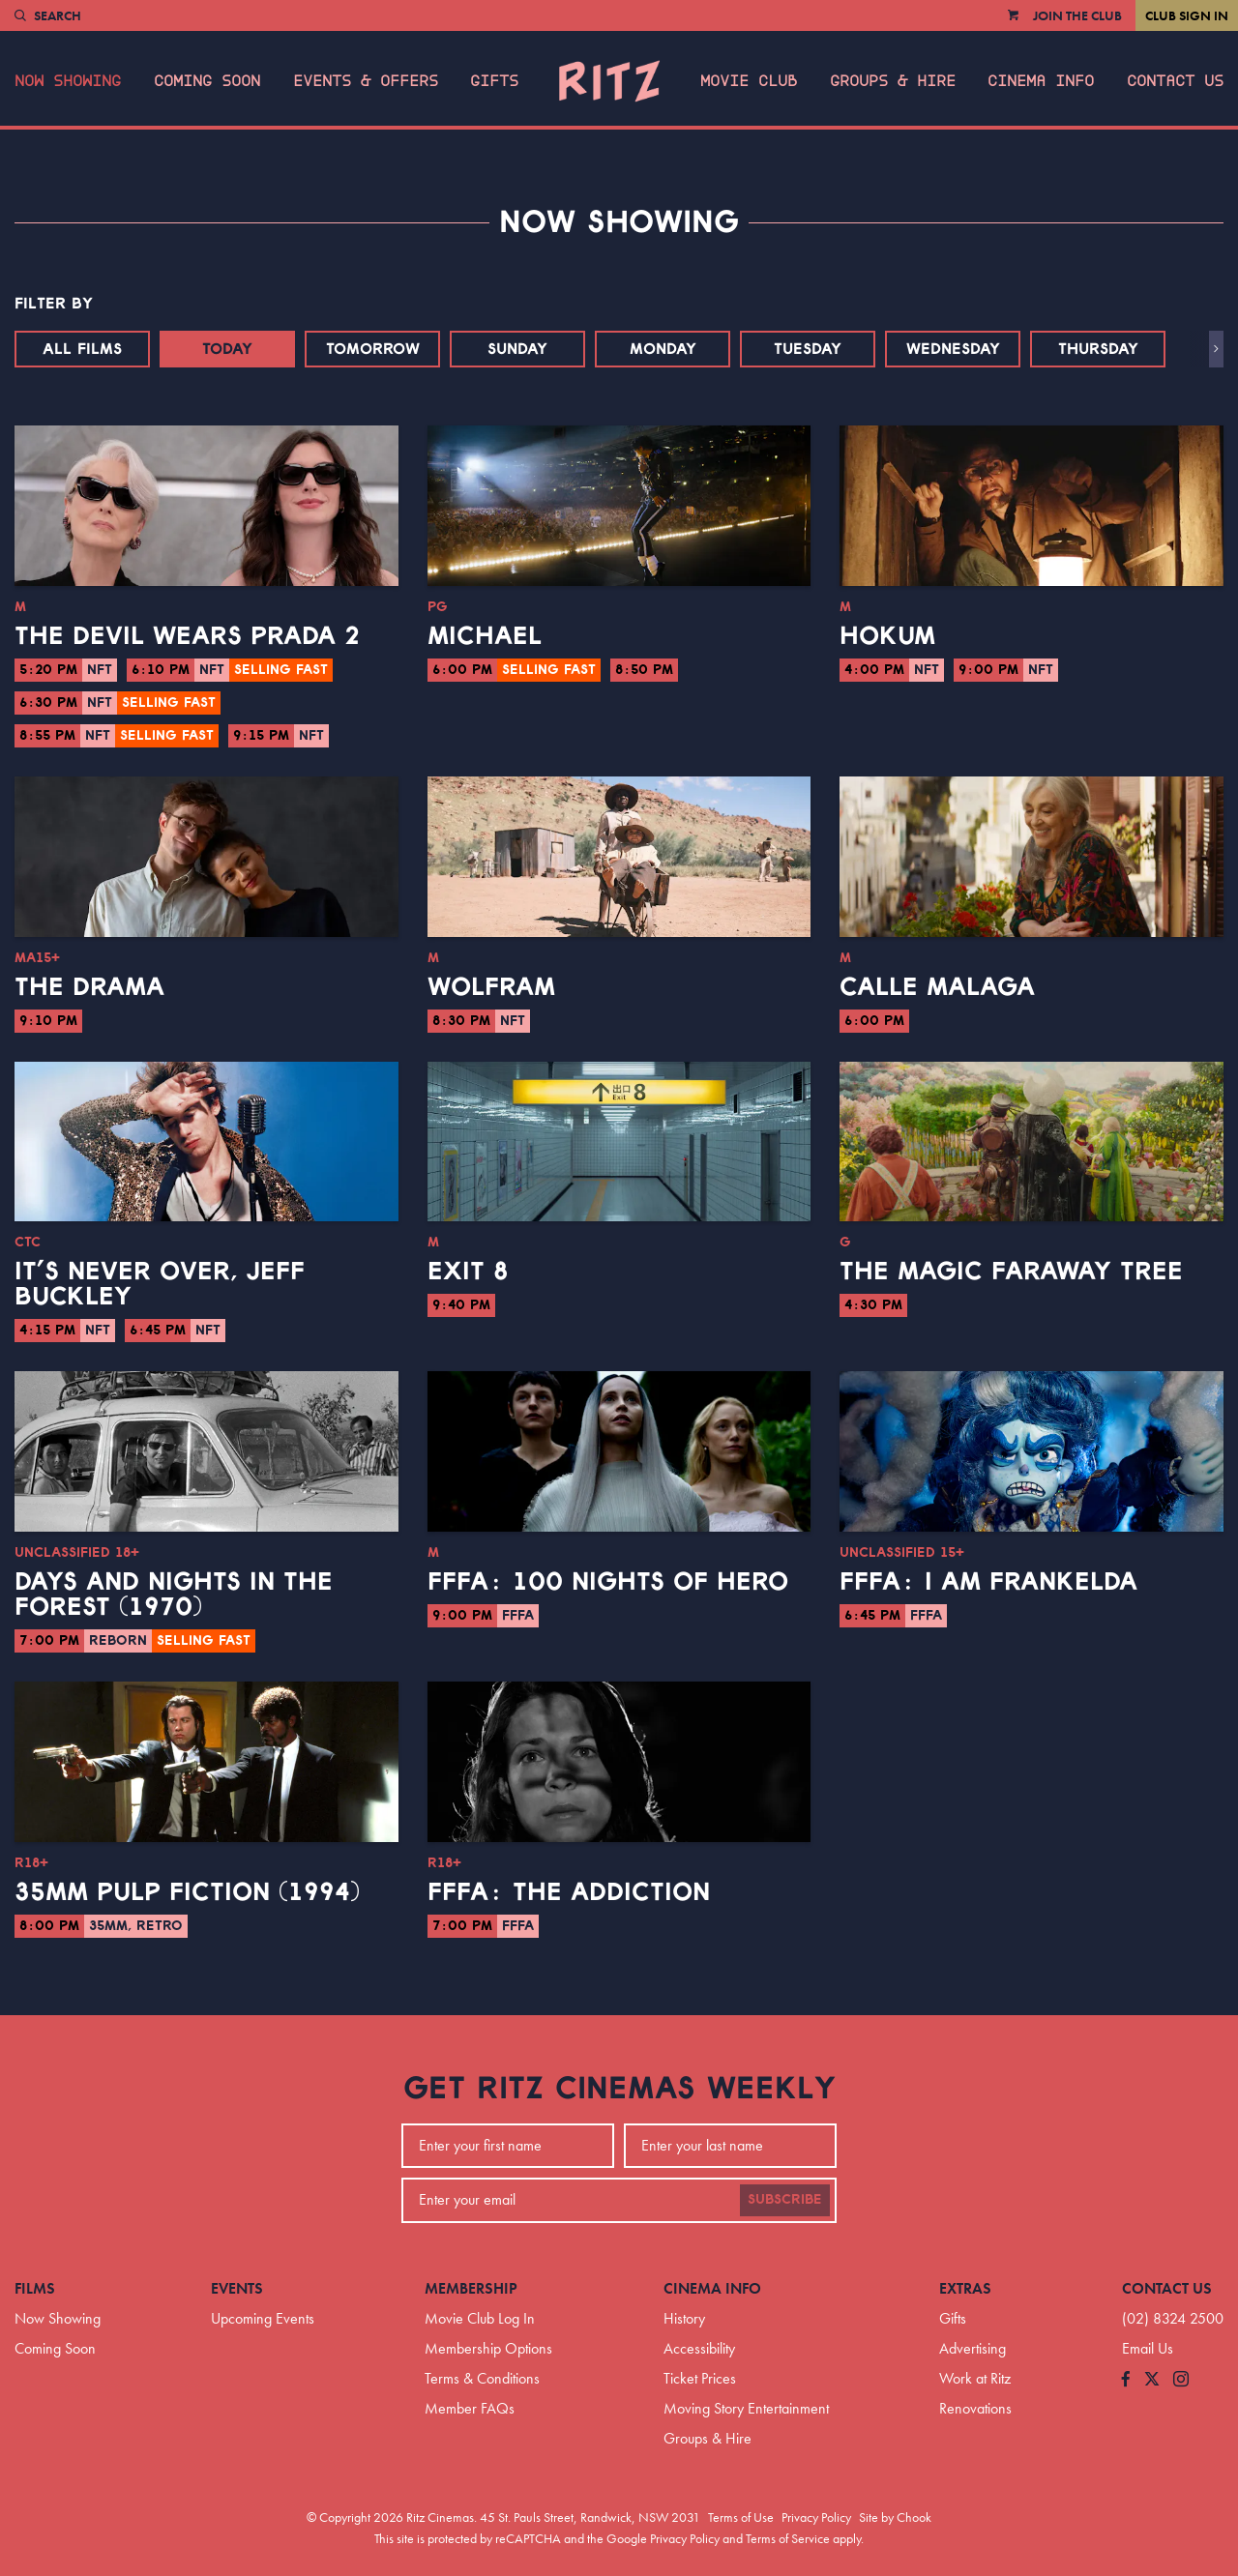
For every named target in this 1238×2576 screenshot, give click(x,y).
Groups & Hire (893, 81)
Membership (471, 2288)
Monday (663, 349)
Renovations (975, 2408)
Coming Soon (207, 81)
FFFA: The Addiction (568, 1892)
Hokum (887, 636)
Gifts (494, 81)
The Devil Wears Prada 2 (187, 636)
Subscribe (785, 2200)
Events (237, 2288)
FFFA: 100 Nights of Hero (607, 1582)
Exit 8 (468, 1271)
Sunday (517, 349)
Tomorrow (373, 349)
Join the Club (1077, 15)
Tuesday (807, 349)
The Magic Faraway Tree (1011, 1271)
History (684, 2318)
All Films (82, 349)
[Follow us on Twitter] (1152, 2380)
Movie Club (748, 81)
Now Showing (68, 81)
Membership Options (488, 2348)
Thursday (1098, 349)
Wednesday (953, 349)
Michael (484, 636)
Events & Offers (365, 81)
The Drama (89, 987)
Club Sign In (1186, 15)
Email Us (1147, 2348)
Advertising (972, 2348)
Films (35, 2288)
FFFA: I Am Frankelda (988, 1582)
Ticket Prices (699, 2378)
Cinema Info (1040, 81)
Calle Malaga (937, 987)
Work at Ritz (975, 2378)
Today (227, 349)
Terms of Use (741, 2517)
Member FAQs (470, 2408)
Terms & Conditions (482, 2378)
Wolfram (491, 987)
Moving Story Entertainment (746, 2408)
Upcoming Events (262, 2318)
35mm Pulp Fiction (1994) (187, 1892)
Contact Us (1175, 81)
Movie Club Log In (480, 2318)
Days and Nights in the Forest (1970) (174, 1594)
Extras (965, 2288)
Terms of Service (788, 2538)
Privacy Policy (816, 2517)
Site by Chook (895, 2517)
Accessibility (699, 2348)
